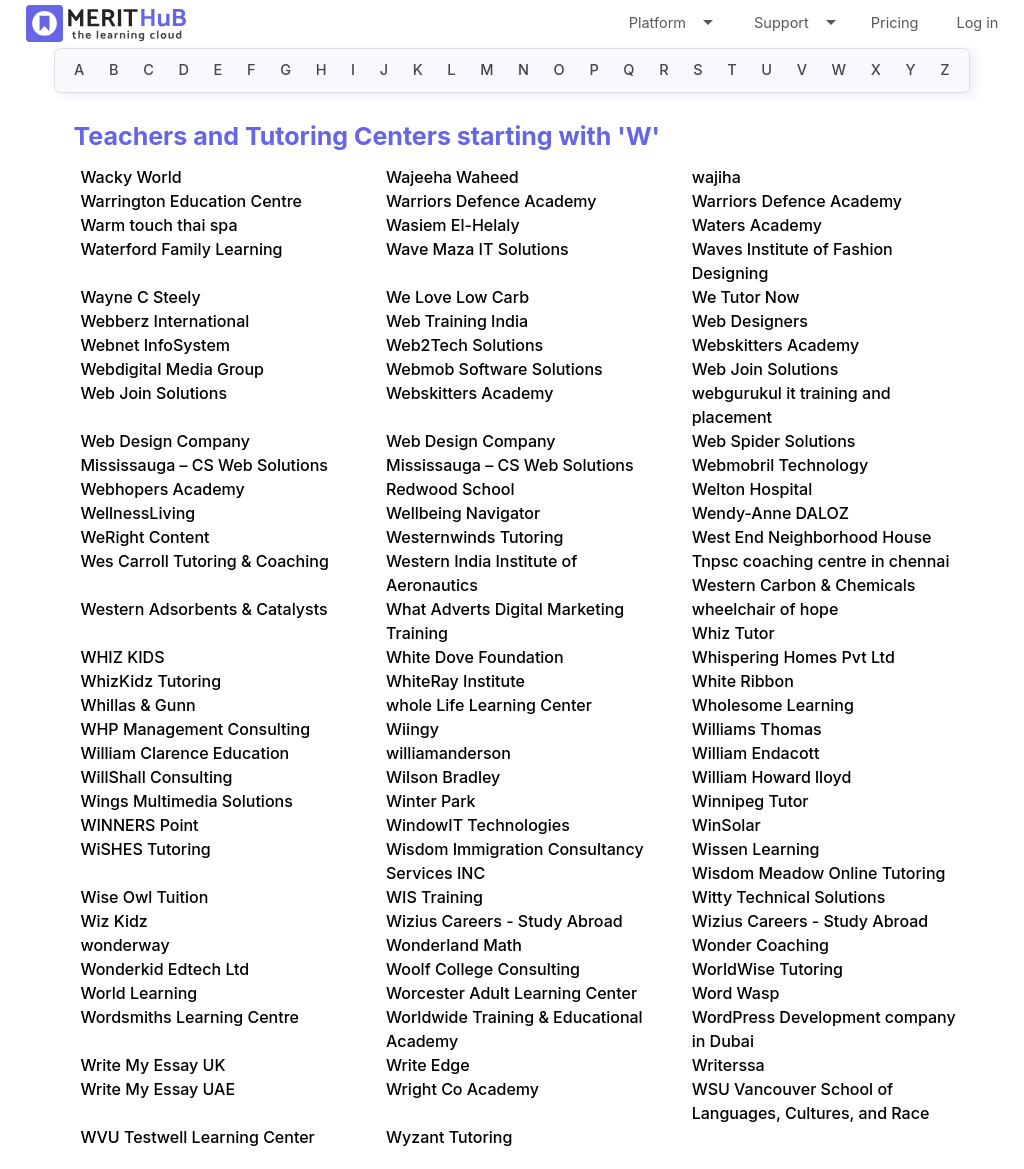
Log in (977, 22)
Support (793, 26)
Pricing (895, 22)
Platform (669, 26)
